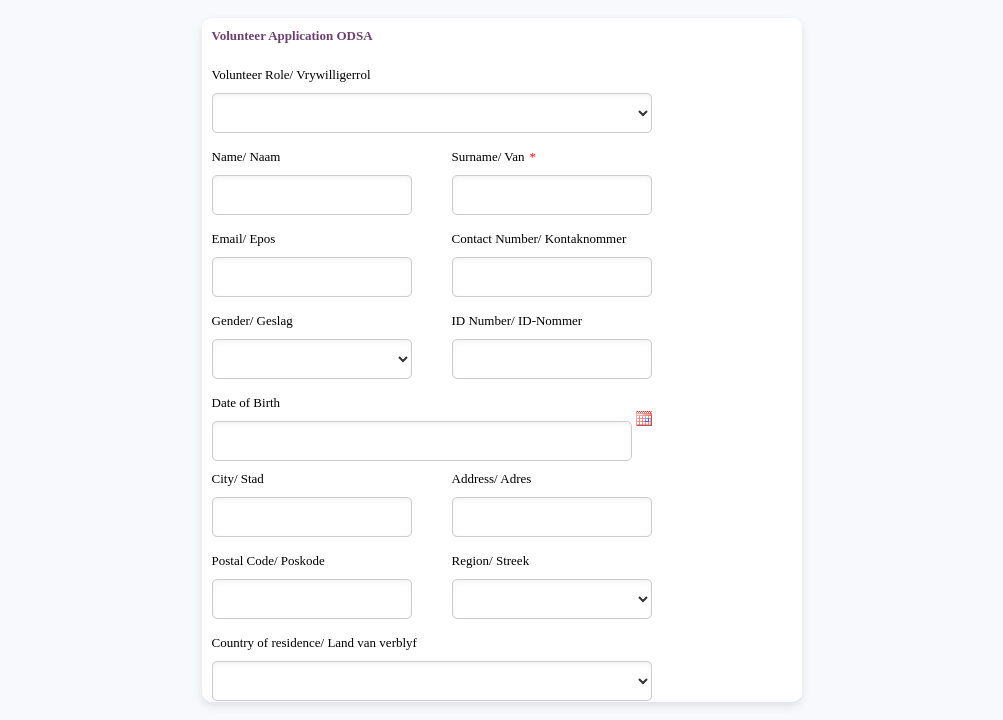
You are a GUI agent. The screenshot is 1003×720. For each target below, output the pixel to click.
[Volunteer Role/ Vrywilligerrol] (432, 113)
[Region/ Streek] (552, 599)
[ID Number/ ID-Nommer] (552, 359)
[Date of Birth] (422, 441)
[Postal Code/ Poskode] (312, 599)
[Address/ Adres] (552, 517)
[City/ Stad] (312, 517)
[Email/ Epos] (312, 277)
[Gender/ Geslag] (312, 359)
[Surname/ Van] (552, 195)
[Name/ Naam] (312, 195)
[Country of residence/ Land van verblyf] (432, 681)
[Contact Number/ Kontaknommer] (552, 277)
